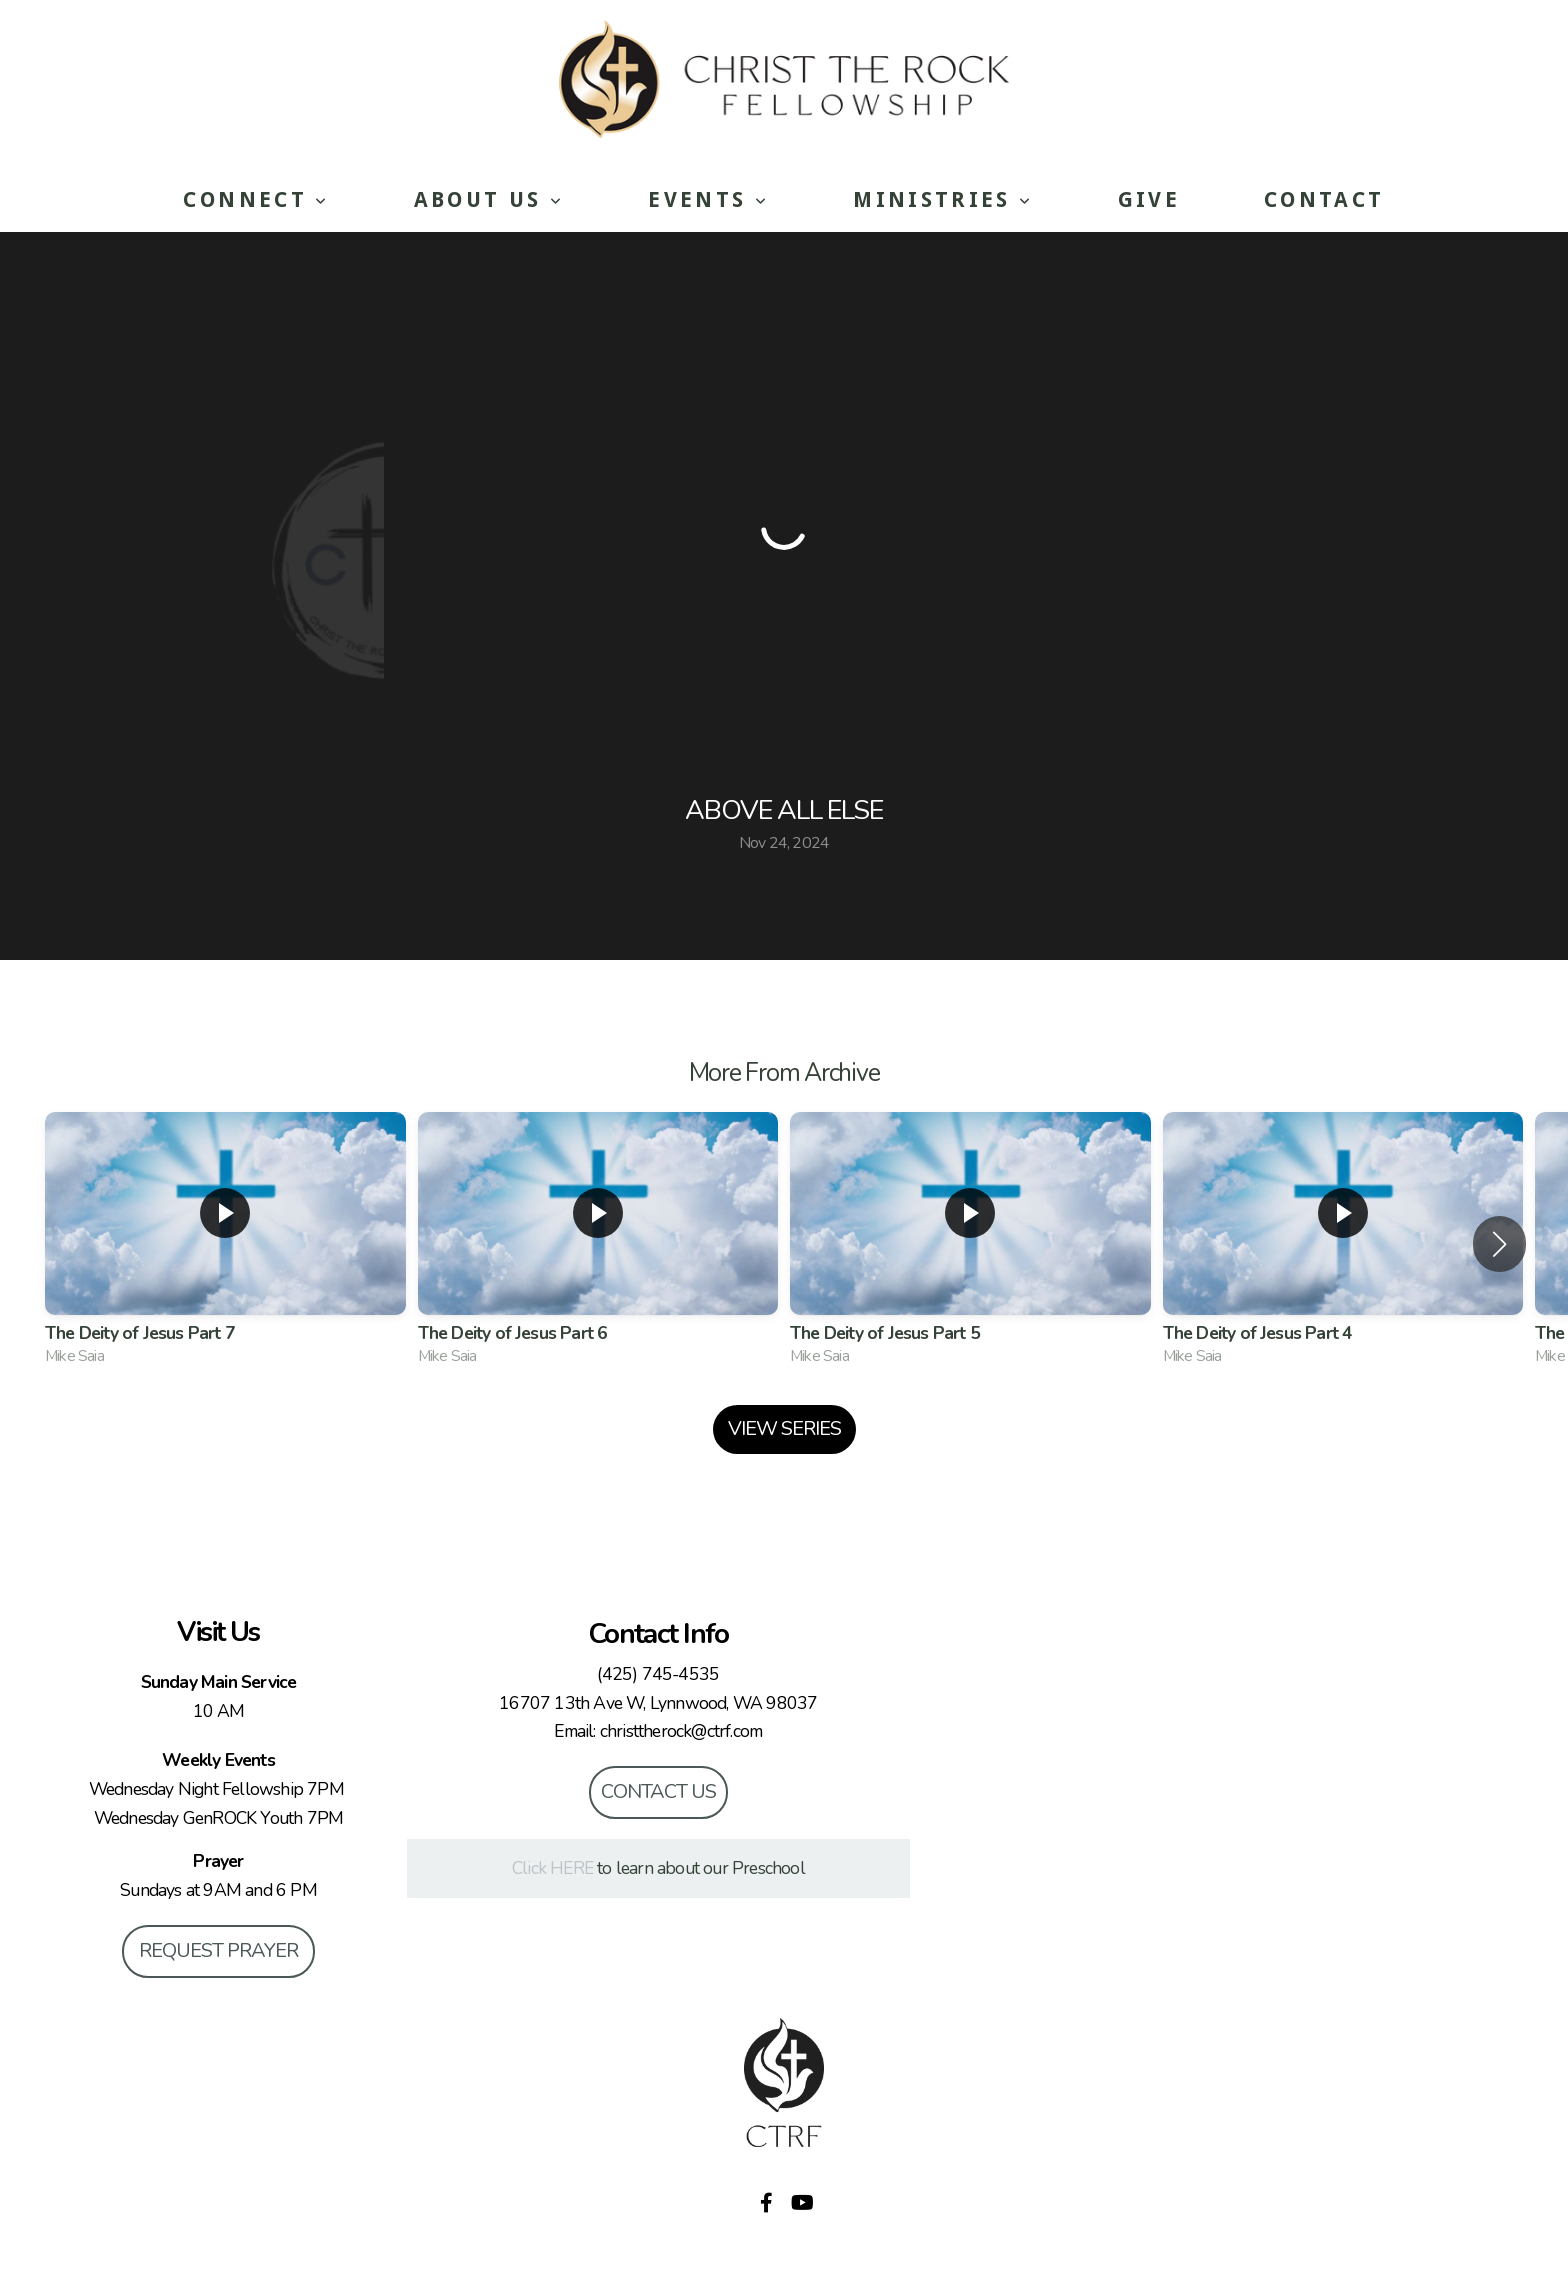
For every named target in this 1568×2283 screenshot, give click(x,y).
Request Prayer (218, 1950)
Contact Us (658, 1791)
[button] (1499, 1244)
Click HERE (552, 1868)
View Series (784, 1428)
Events (708, 199)
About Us (489, 199)
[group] (225, 1243)
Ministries (943, 199)
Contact (1324, 199)
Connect (256, 199)
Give (1149, 199)
